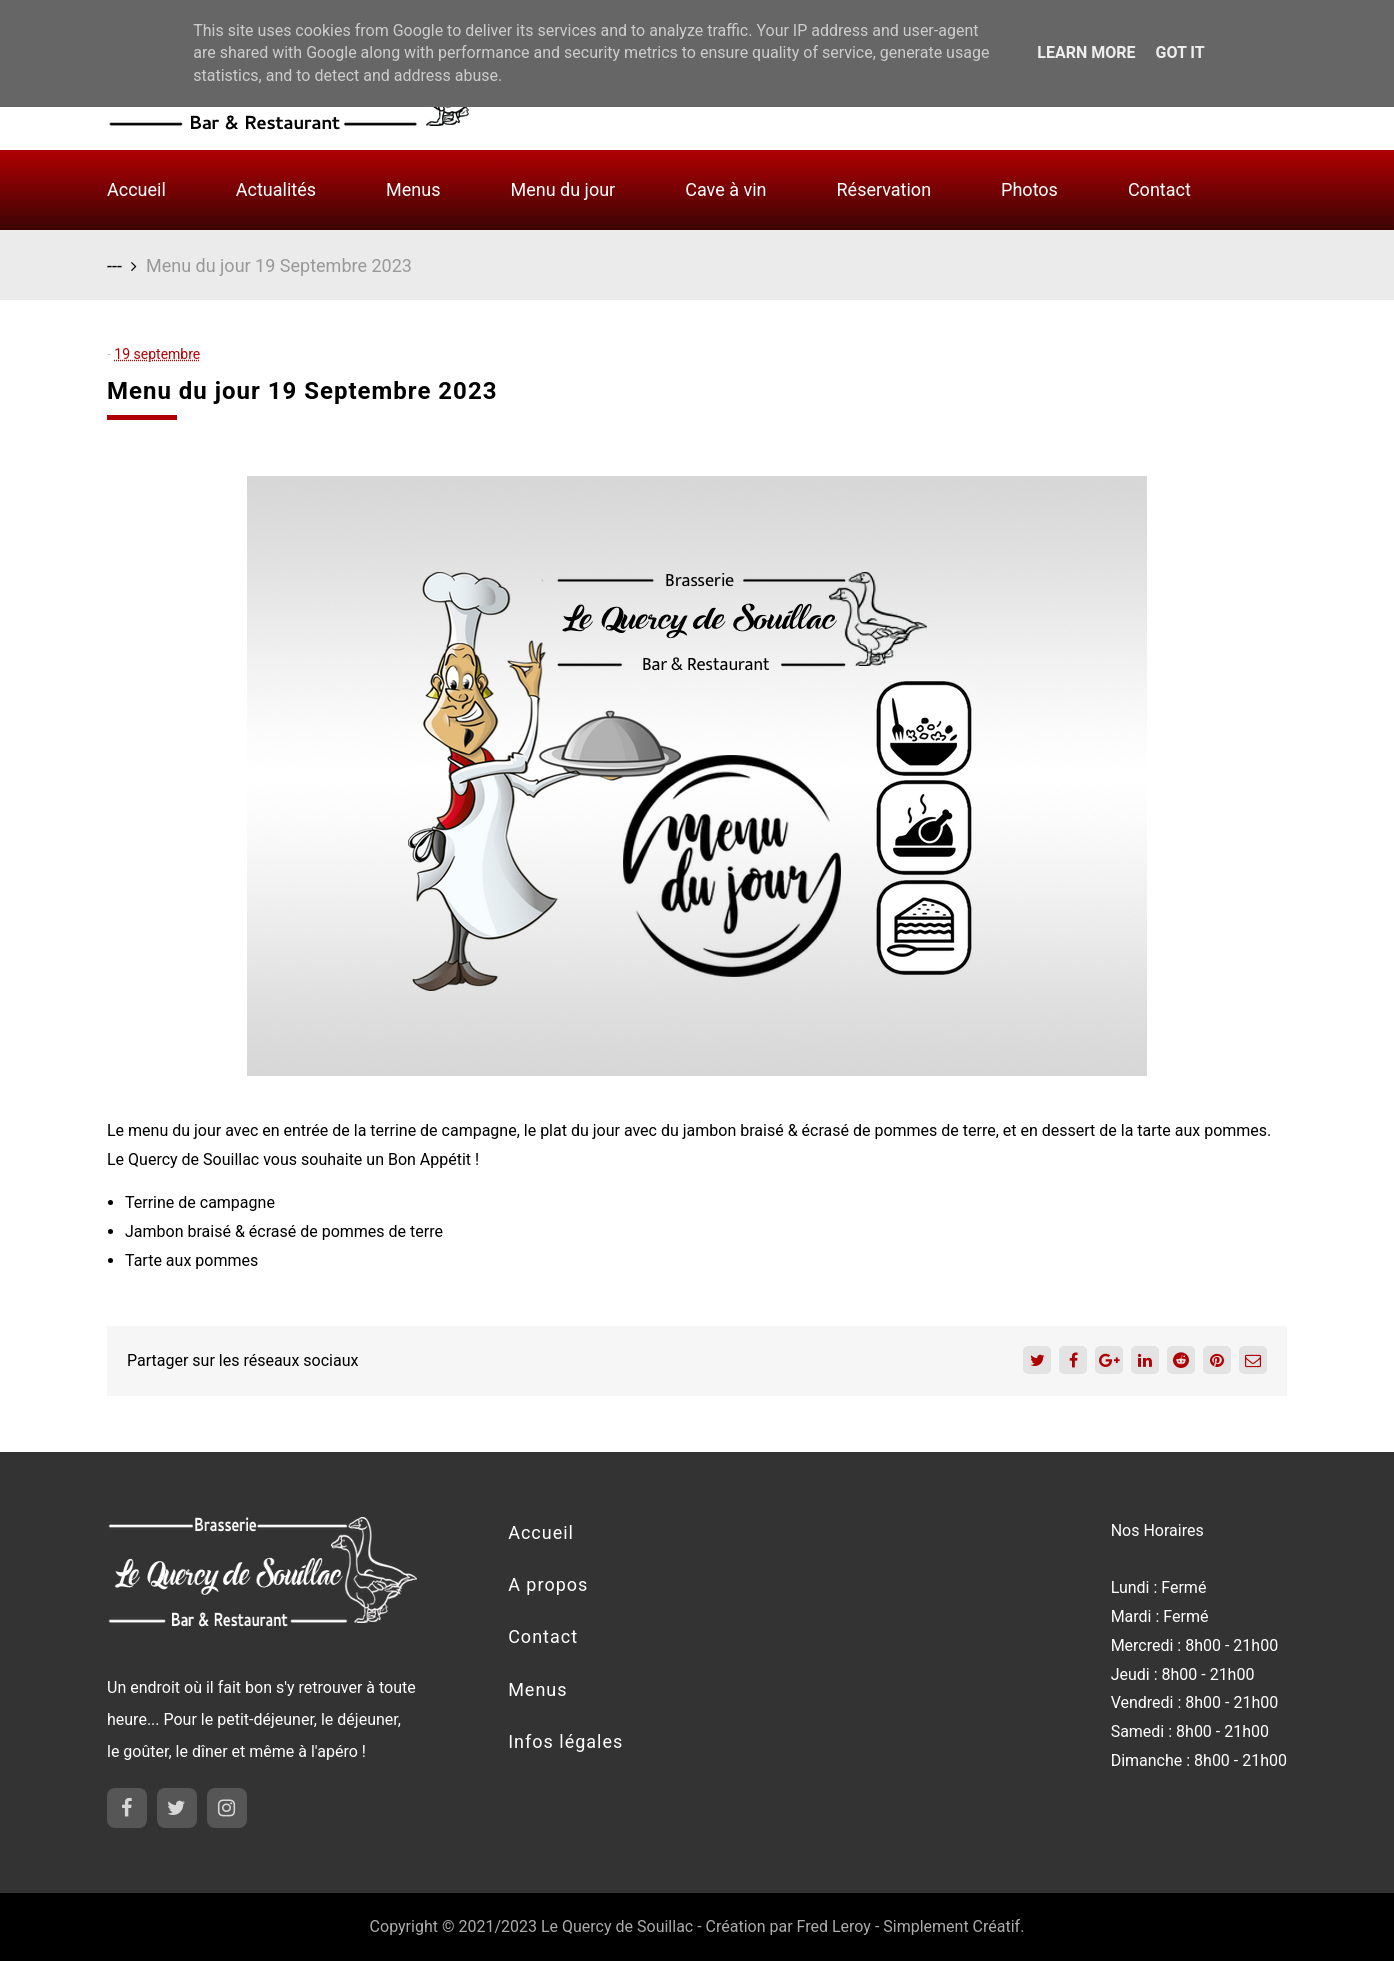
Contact (1159, 189)
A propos (548, 1584)
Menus (413, 189)
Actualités (276, 189)
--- (114, 265)
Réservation (884, 189)
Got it (1179, 52)
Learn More (1086, 52)
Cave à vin (725, 189)
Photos (1029, 189)
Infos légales (565, 1741)
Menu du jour (562, 189)
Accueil (136, 189)
